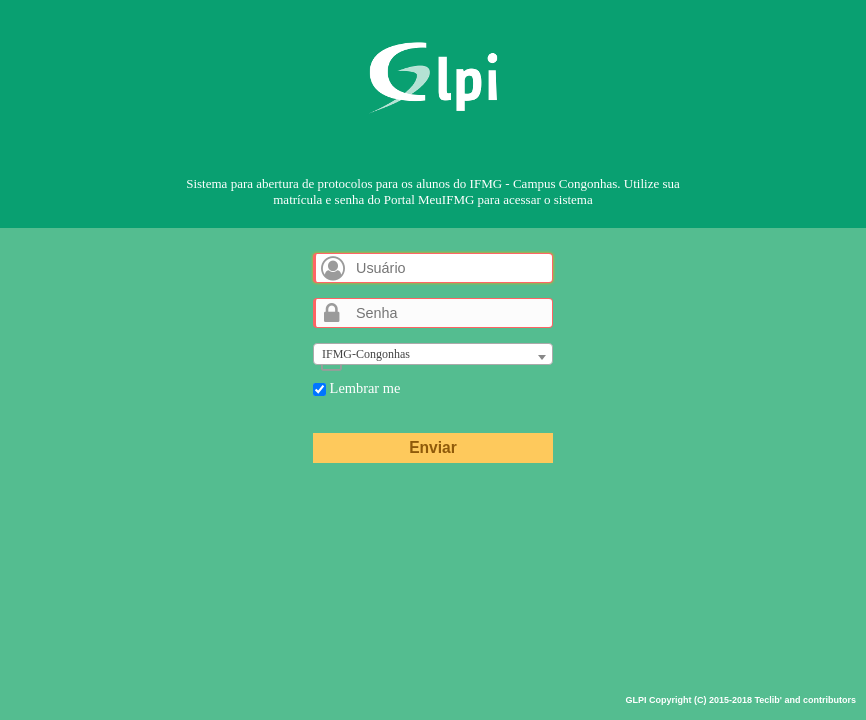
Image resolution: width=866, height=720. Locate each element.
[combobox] (433, 354)
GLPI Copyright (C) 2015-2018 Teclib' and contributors (740, 700)
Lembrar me (356, 388)
